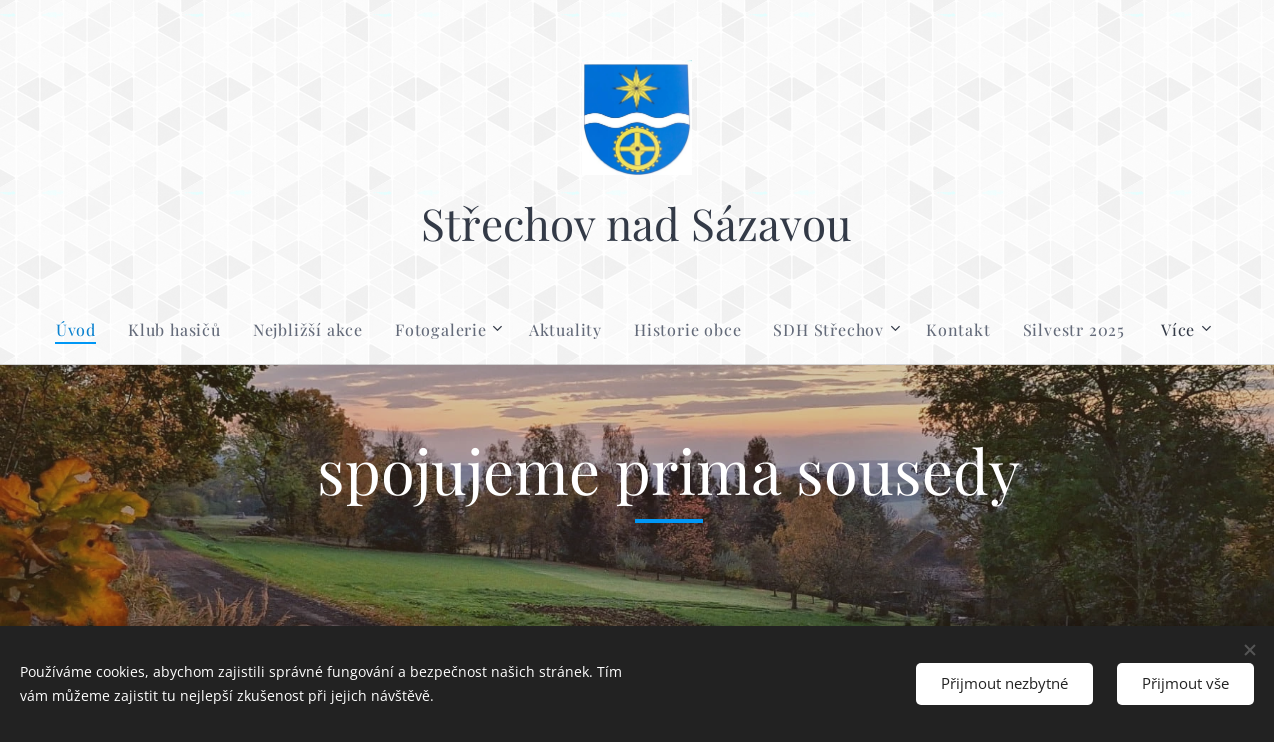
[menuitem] (84, 330)
